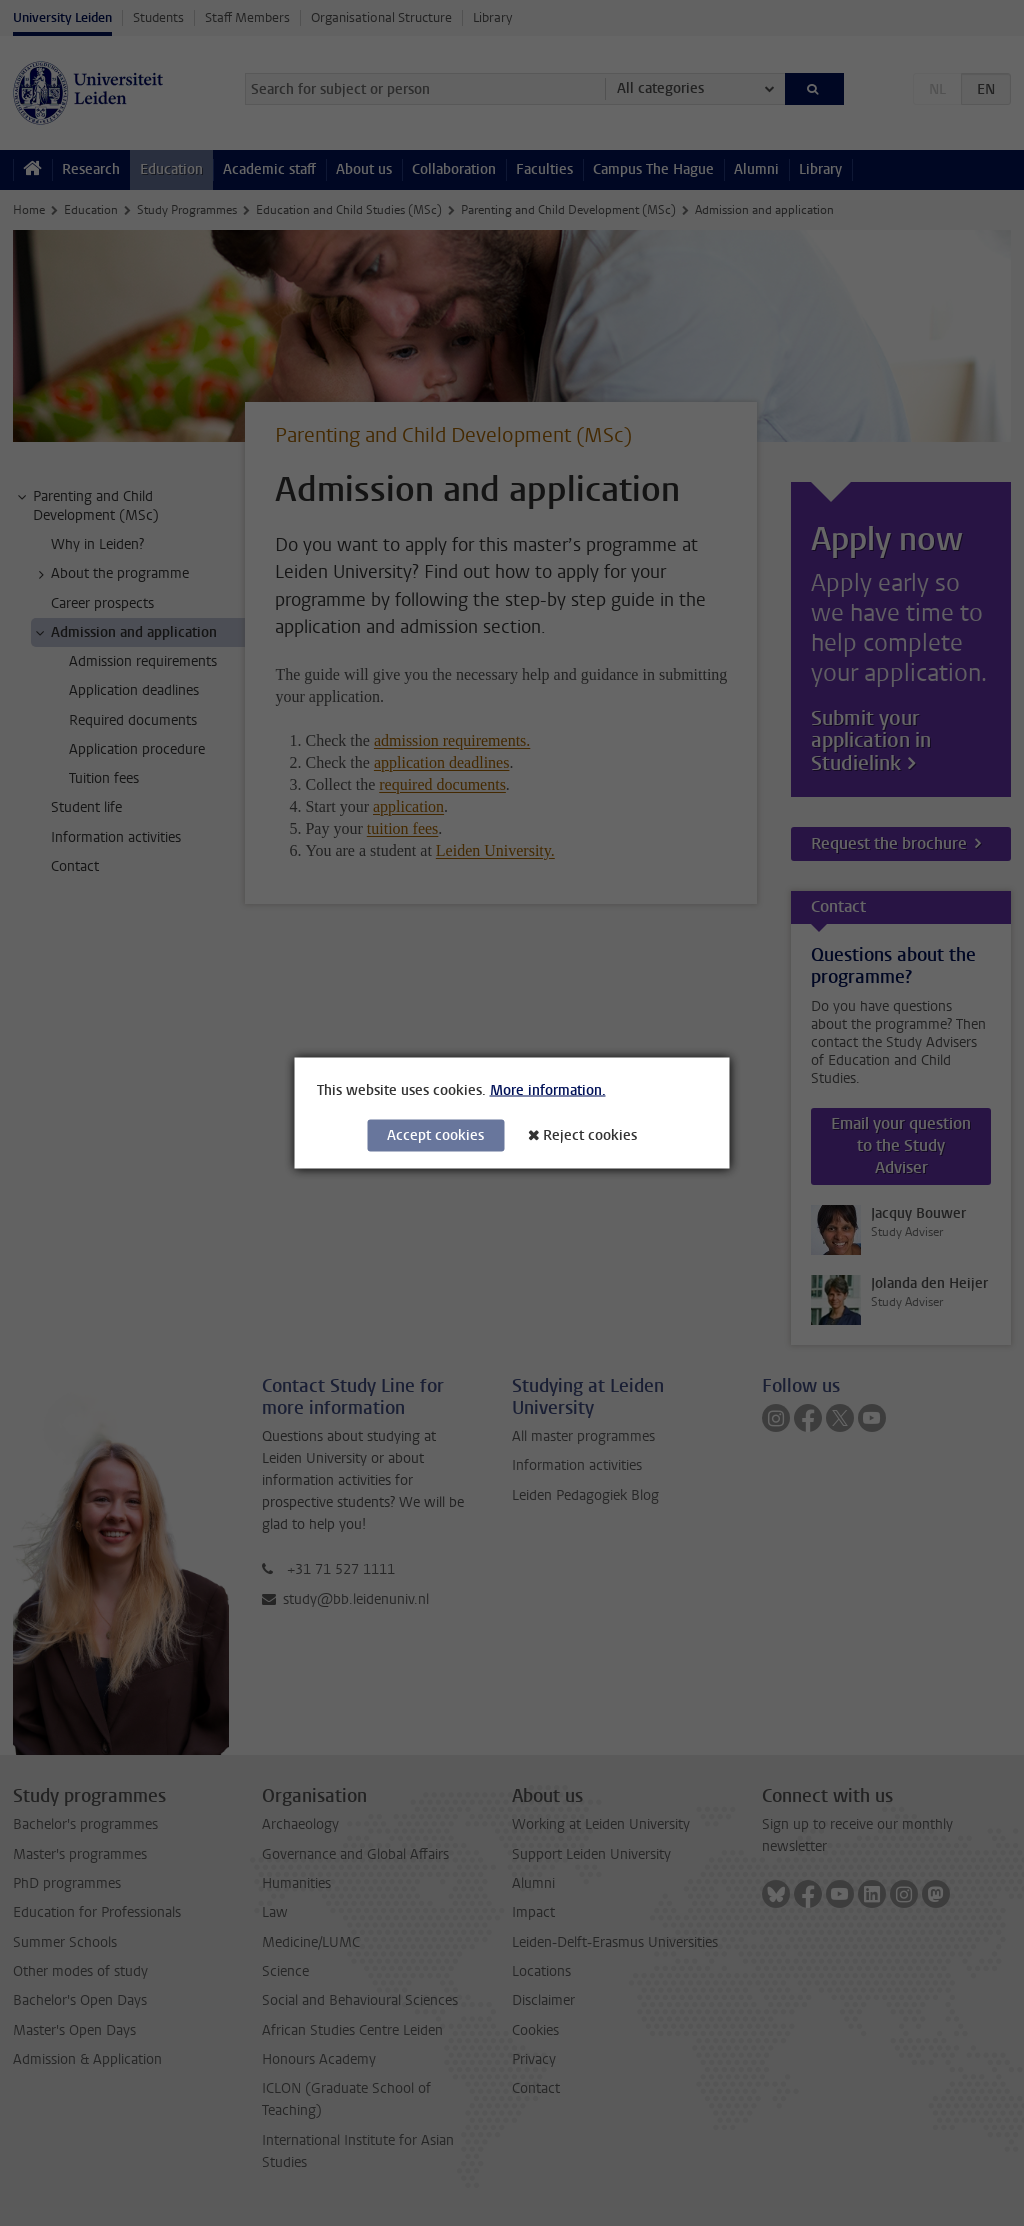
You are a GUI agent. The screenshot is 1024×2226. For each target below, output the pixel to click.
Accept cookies (435, 1135)
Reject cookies (590, 1135)
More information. (548, 1090)
